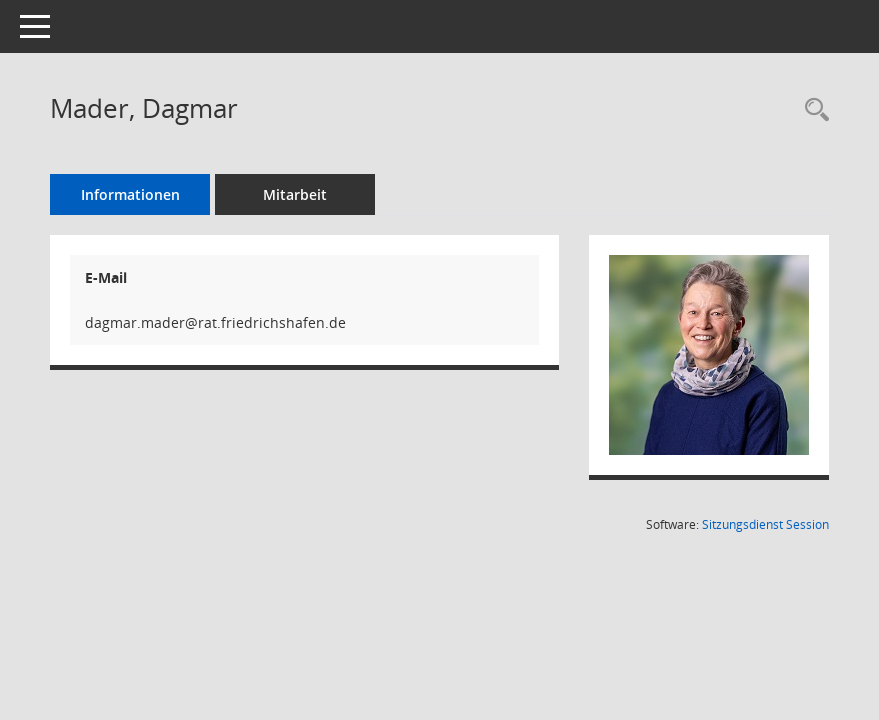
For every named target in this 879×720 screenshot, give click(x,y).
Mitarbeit (295, 194)
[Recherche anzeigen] (812, 110)
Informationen (130, 194)
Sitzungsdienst (765, 524)
